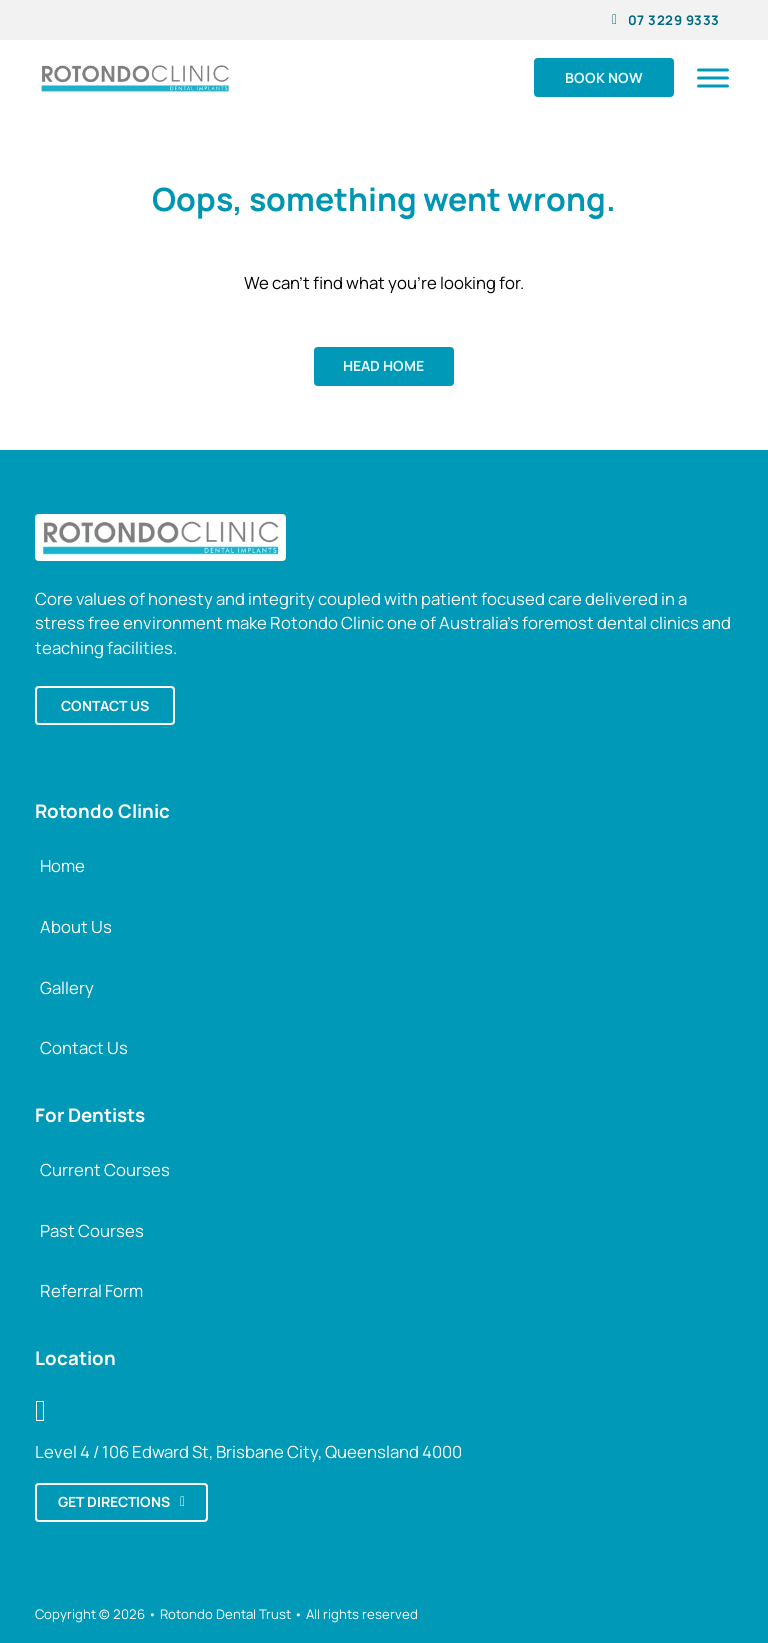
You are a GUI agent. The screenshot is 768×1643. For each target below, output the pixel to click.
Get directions (121, 1501)
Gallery (67, 987)
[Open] (713, 77)
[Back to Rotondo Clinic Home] (160, 535)
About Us (76, 926)
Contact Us (84, 1047)
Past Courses (92, 1230)
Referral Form (91, 1290)
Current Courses (105, 1169)
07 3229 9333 (666, 20)
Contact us (105, 705)
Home (62, 865)
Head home (383, 365)
